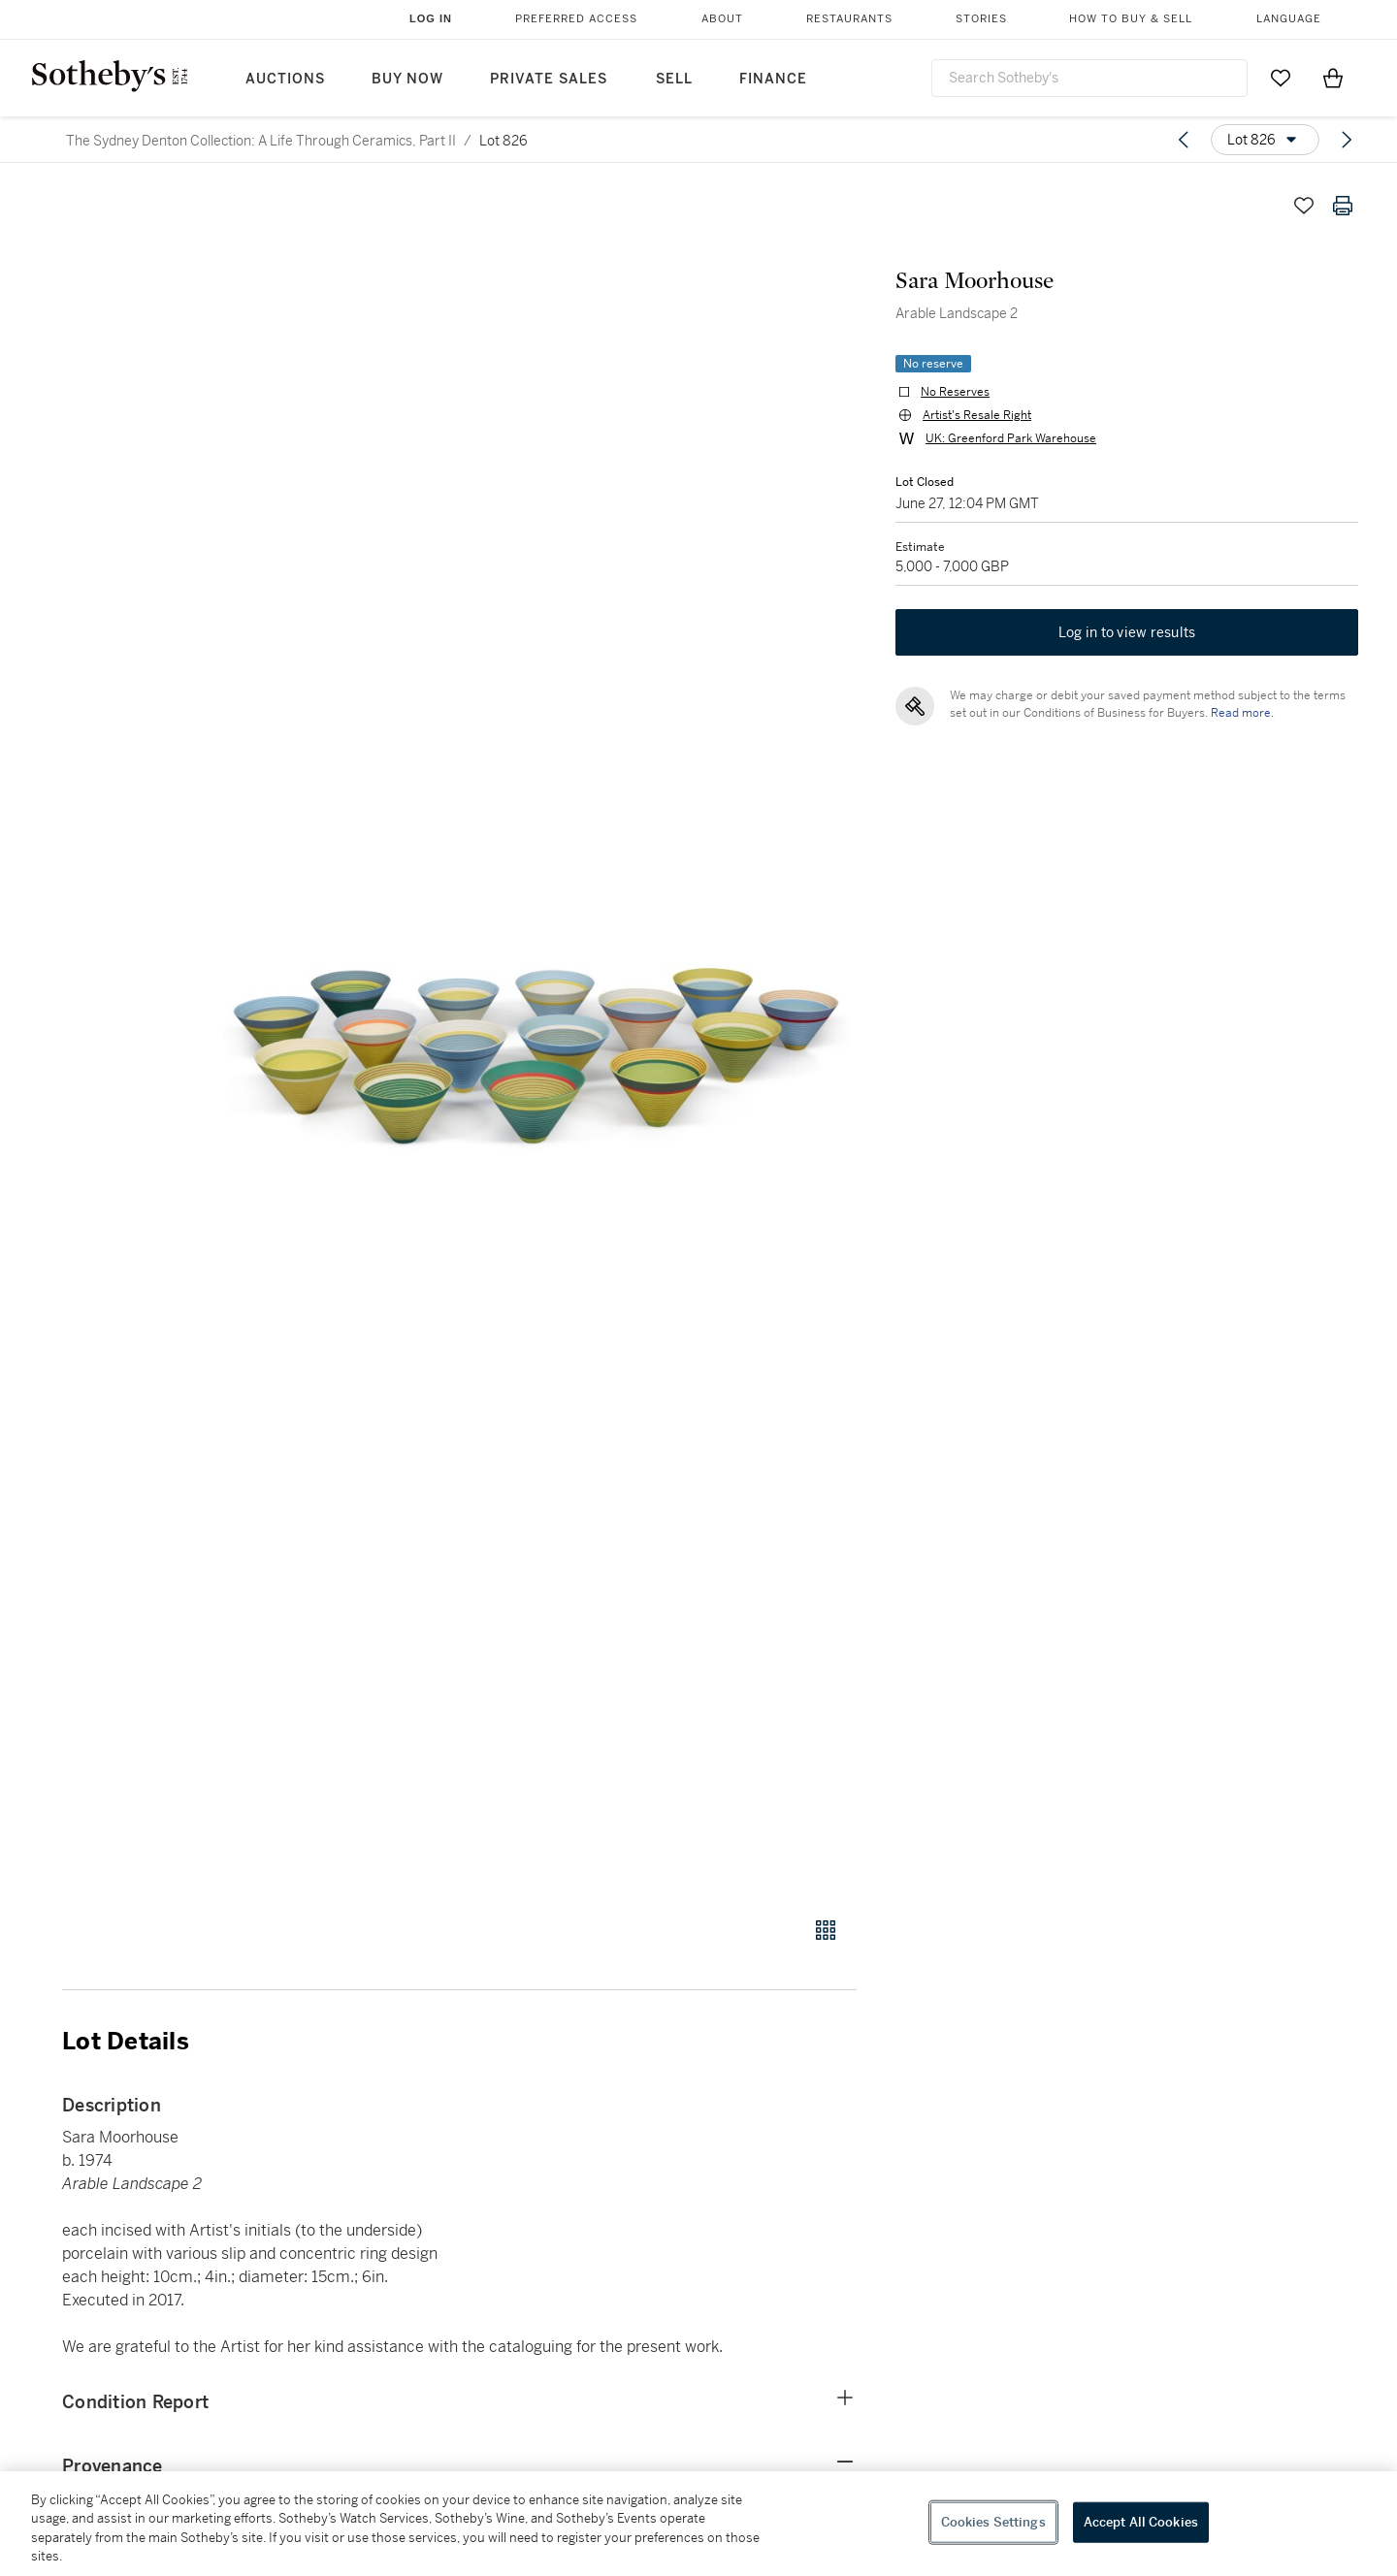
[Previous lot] (1183, 139)
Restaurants (849, 19)
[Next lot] (1346, 139)
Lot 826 (503, 140)
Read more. (1242, 713)
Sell (674, 79)
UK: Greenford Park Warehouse (1011, 438)
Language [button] (1288, 19)
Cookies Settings (993, 2522)
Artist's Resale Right (977, 415)
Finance (773, 79)
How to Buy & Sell (1130, 19)
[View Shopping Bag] (1333, 77)
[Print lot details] (1342, 205)
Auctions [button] (285, 79)
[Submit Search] (1225, 77)
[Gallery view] (825, 1930)
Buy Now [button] (407, 79)
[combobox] (1089, 78)
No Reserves (955, 392)
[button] (534, 1040)
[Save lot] (1303, 205)
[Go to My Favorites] (1280, 77)
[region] (698, 2523)
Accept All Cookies (1141, 2522)
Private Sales (548, 79)
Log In (430, 18)
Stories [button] (981, 19)
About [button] (722, 19)
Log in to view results (1127, 632)
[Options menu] (1265, 139)
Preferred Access (576, 19)
